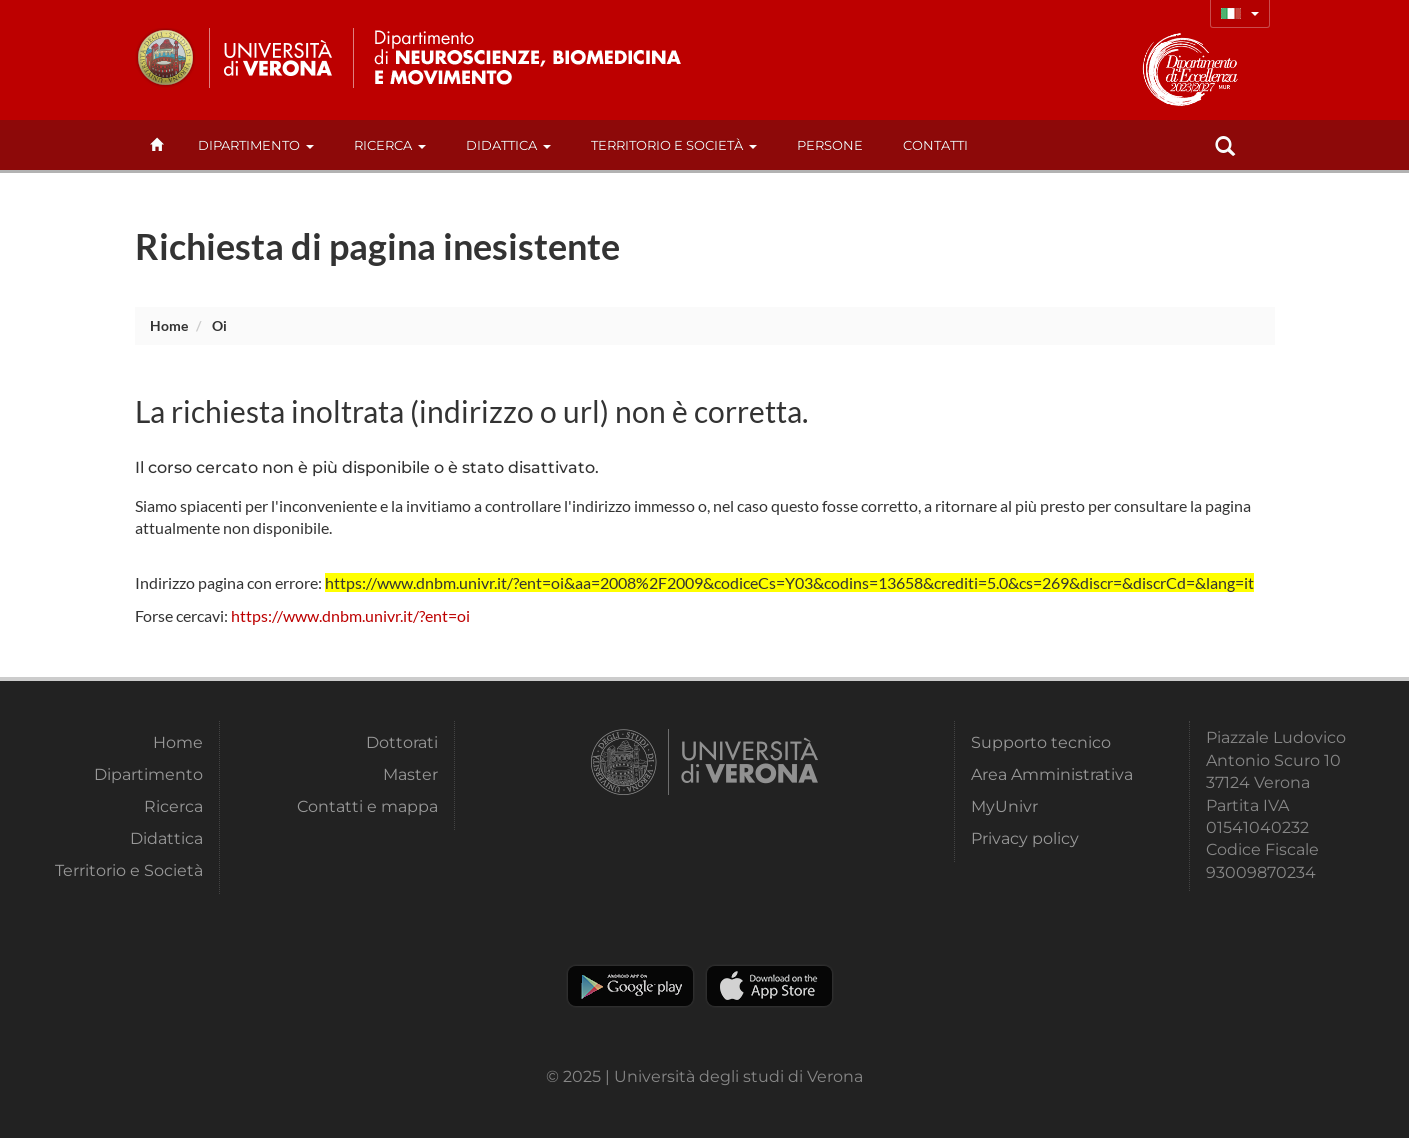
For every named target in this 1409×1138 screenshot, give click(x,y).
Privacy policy (1025, 838)
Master (410, 774)
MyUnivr (1004, 806)
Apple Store (769, 986)
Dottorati (402, 742)
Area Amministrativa (1052, 774)
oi (219, 325)
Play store (630, 986)
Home (169, 325)
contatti (935, 145)
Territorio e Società (674, 145)
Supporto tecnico (1041, 742)
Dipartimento (256, 145)
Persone (830, 145)
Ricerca (390, 145)
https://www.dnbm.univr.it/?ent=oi (350, 615)
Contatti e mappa (367, 806)
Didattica (508, 145)
